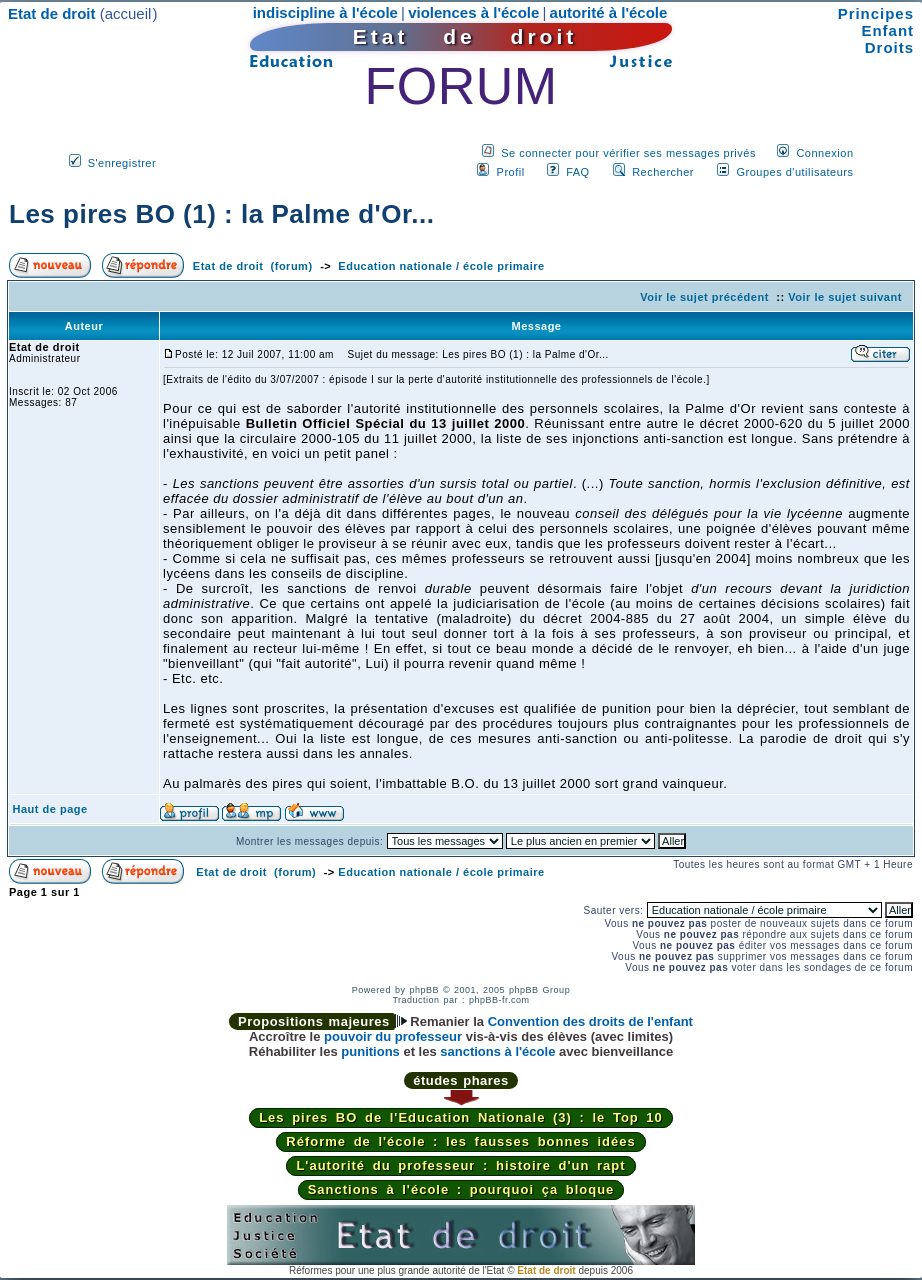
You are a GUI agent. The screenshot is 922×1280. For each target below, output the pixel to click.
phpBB (424, 990)
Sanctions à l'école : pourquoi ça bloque (461, 1189)
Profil (511, 172)
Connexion (824, 153)
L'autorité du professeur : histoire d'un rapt (460, 1165)
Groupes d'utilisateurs (794, 172)
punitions (370, 1051)
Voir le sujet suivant (845, 297)
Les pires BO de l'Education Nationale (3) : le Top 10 (461, 1117)
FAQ (578, 172)
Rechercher (663, 172)
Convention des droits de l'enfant (590, 1021)
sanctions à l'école (497, 1051)
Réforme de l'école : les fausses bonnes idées (460, 1141)
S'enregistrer (122, 163)
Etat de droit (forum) (253, 266)
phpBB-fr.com (499, 1000)
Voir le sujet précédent (704, 297)
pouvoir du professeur (393, 1036)
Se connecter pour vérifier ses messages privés (628, 153)
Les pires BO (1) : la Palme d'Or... (221, 214)
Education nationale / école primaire (441, 266)
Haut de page (50, 809)
